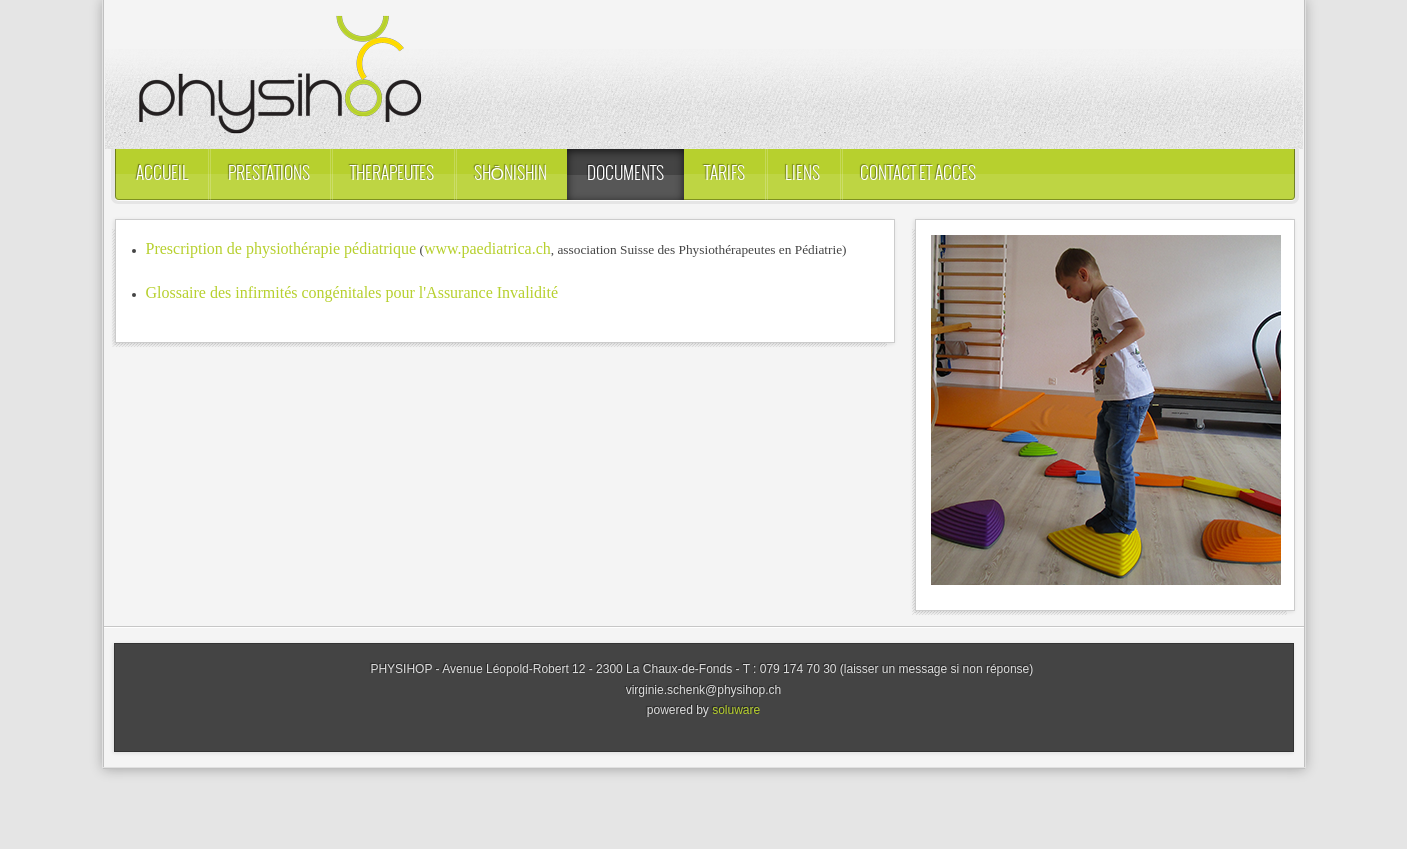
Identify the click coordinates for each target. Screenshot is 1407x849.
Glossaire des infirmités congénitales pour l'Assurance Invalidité (352, 292)
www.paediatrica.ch (487, 248)
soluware (736, 710)
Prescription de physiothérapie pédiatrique (281, 248)
